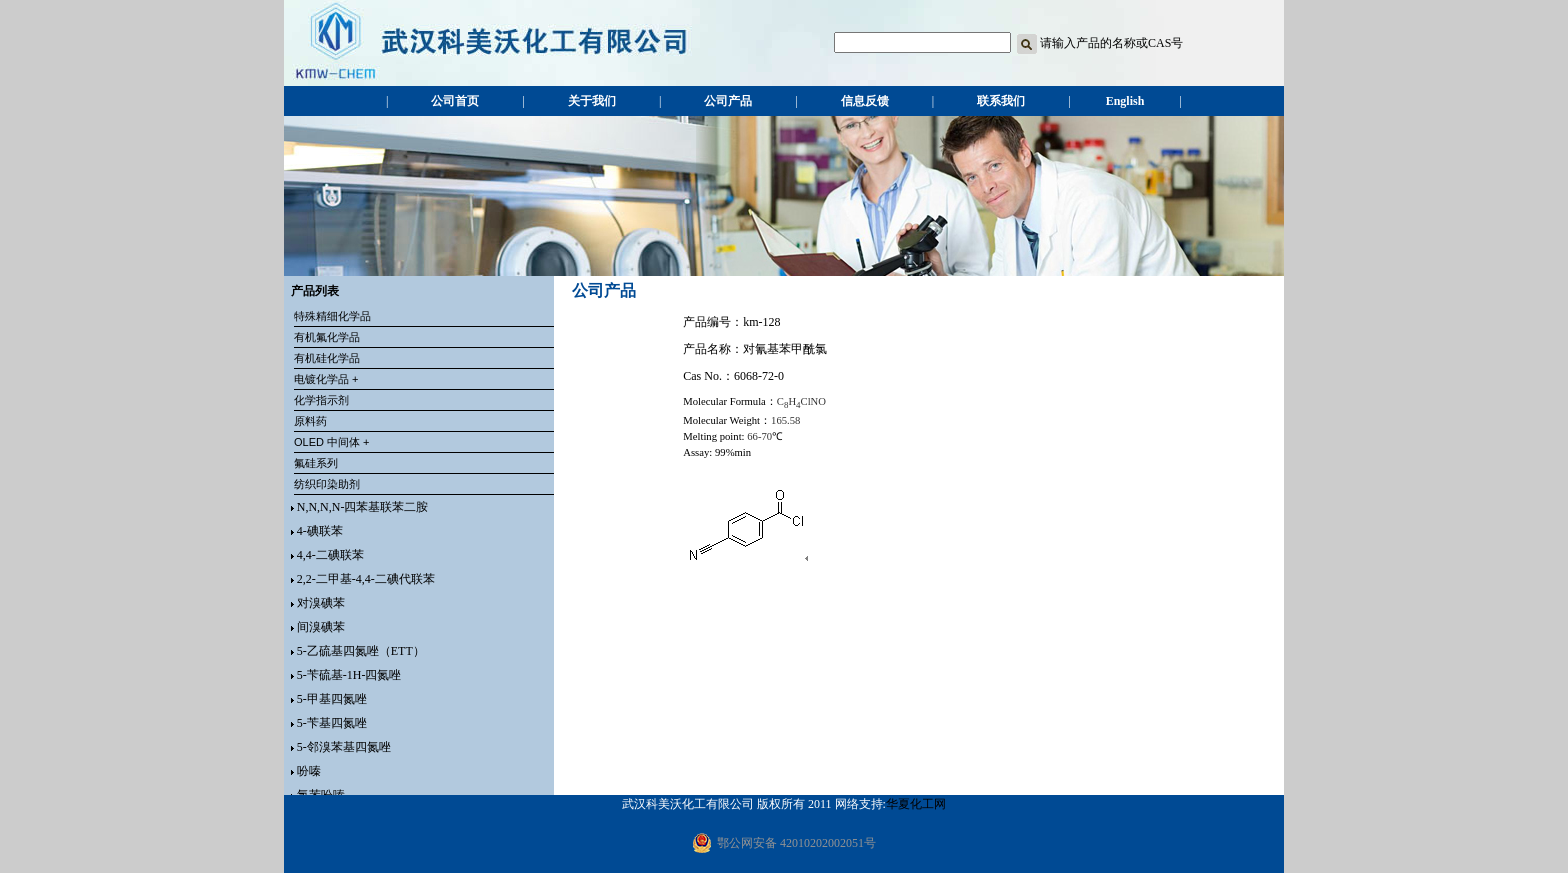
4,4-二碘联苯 (330, 555)
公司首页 (455, 101)
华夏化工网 (916, 804)
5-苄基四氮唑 (332, 723)
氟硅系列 (316, 463)
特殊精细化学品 (332, 316)
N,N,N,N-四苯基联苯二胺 (363, 507)
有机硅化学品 (327, 358)
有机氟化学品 (327, 337)
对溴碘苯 (321, 603)
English (1125, 101)
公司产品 (728, 101)
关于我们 (592, 101)
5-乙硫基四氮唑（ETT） (361, 651)
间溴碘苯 (321, 627)
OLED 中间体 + (332, 442)
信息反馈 (865, 101)
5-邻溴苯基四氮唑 (344, 747)
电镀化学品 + (326, 379)
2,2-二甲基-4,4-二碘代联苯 (366, 579)
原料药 (310, 421)
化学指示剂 (321, 400)
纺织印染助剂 (327, 484)
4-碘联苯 (320, 531)
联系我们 (1001, 101)
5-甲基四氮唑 (332, 699)
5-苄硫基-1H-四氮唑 (349, 675)
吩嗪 (309, 771)
